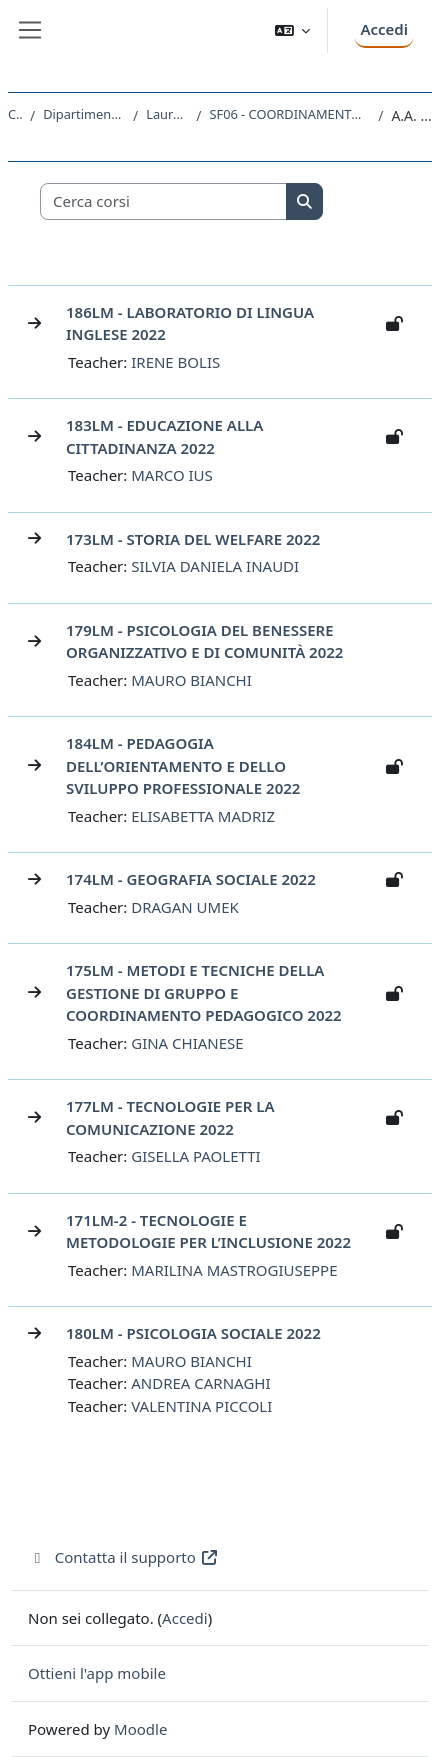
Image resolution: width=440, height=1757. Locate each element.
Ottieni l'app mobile (97, 1673)
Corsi (15, 114)
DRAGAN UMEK (185, 907)
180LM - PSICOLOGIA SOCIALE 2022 (193, 1333)
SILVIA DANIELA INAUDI (215, 566)
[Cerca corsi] (164, 201)
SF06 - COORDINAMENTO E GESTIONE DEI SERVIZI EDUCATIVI (289, 114)
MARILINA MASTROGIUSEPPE (234, 1270)
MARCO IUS (172, 475)
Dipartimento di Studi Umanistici (84, 114)
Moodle (140, 1729)
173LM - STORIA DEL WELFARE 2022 (193, 539)
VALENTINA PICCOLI (201, 1406)
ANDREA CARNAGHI (200, 1383)
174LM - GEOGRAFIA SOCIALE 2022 (191, 879)
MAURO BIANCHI (191, 680)
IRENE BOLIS (175, 362)
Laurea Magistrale (167, 114)
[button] (293, 30)
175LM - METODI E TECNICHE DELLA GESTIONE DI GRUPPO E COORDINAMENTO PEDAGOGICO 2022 (204, 992)
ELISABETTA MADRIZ (203, 816)
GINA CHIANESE (187, 1043)
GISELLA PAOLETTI (195, 1156)
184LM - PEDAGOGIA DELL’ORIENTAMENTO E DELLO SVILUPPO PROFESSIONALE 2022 (183, 765)
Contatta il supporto (123, 1557)
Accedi (384, 29)
